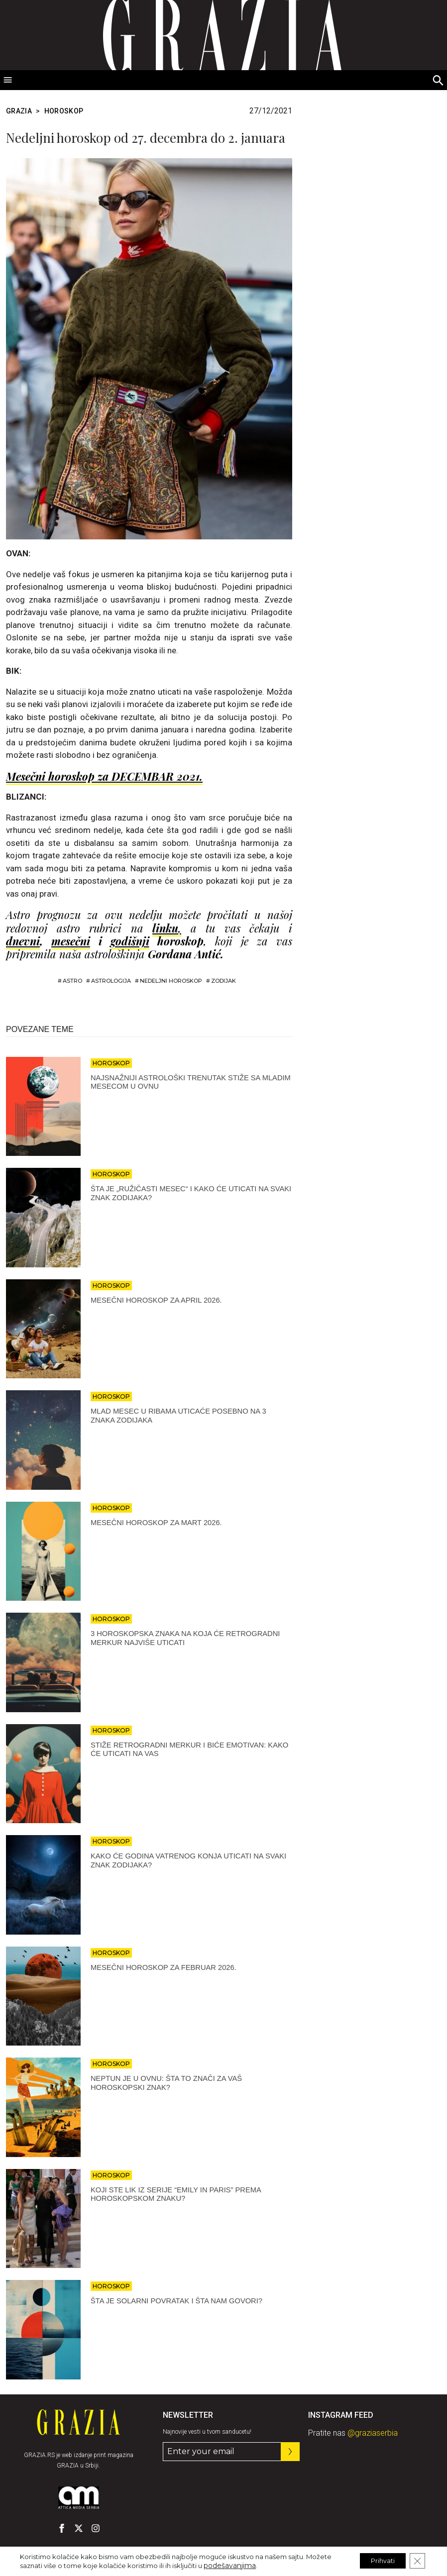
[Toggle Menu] (7, 80)
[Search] (438, 81)
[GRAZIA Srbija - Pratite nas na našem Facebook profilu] (61, 2528)
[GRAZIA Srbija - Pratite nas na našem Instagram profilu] (95, 2528)
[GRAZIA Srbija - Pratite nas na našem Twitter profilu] (78, 2528)
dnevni (23, 940)
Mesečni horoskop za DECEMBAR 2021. (104, 776)
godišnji (130, 940)
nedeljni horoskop (171, 980)
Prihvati (375, 2560)
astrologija (111, 980)
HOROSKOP (64, 111)
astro (72, 980)
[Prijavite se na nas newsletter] (290, 2451)
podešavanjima (228, 2565)
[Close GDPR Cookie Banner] (416, 2561)
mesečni (70, 940)
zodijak (223, 980)
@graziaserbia (372, 2433)
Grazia (19, 111)
